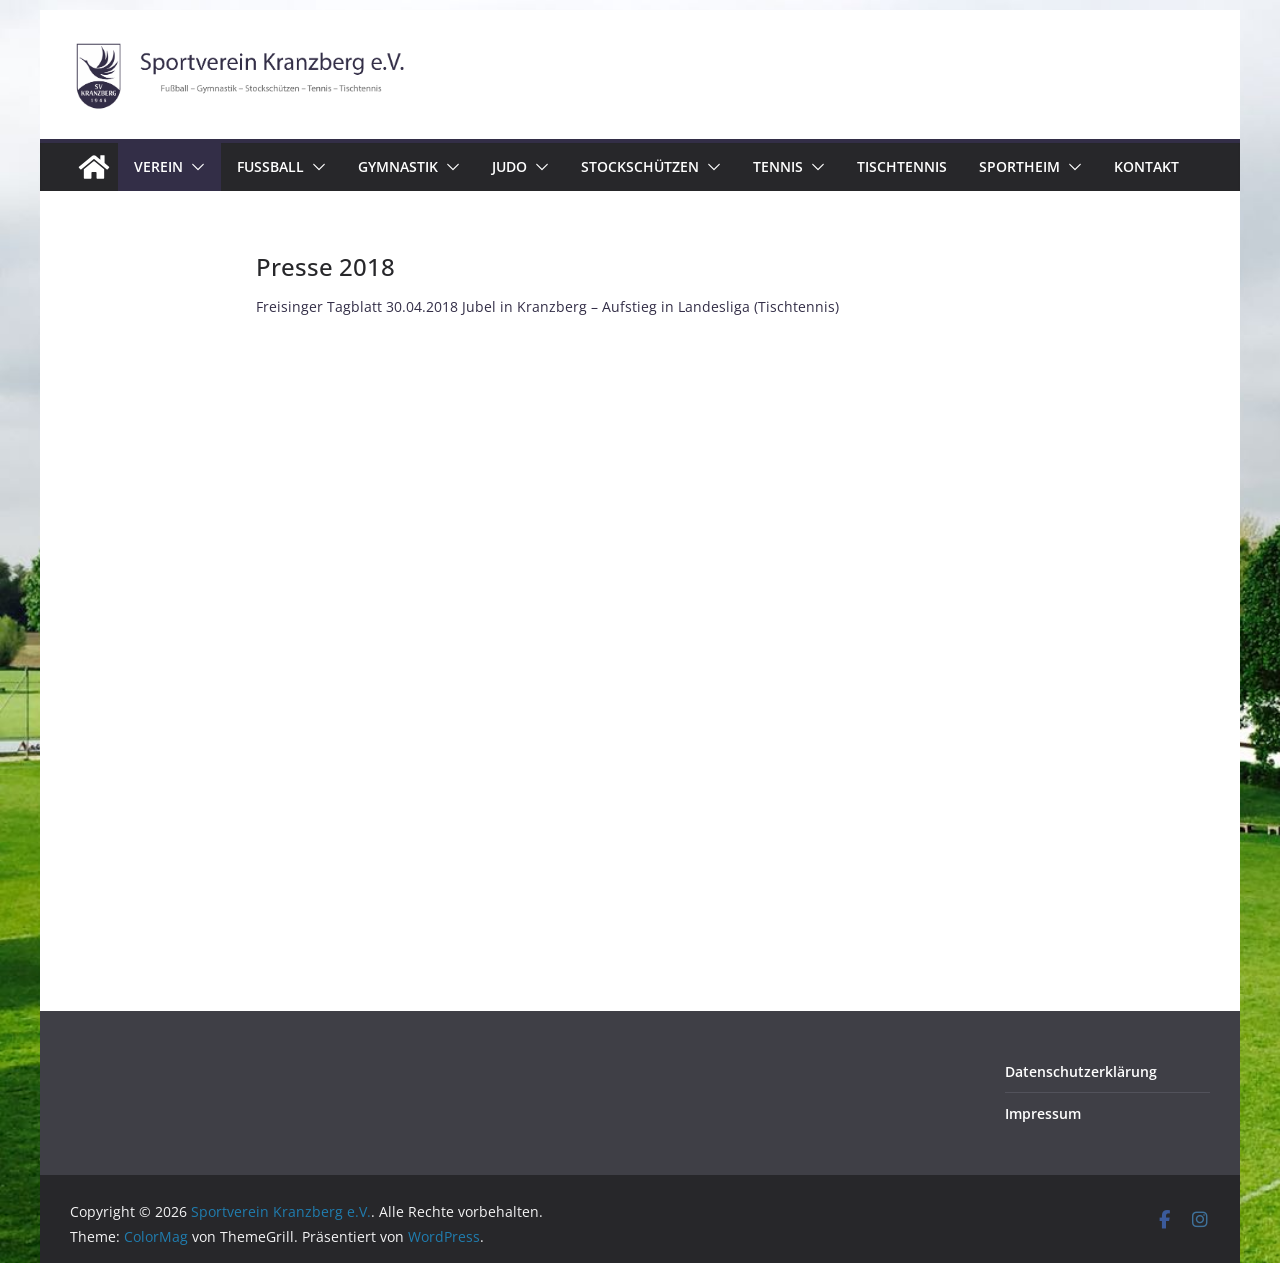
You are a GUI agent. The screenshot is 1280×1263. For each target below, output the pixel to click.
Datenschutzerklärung (1081, 1071)
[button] (194, 167)
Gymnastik (398, 166)
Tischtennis (902, 166)
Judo (509, 166)
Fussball (270, 166)
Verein (158, 166)
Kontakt (1146, 166)
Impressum (1043, 1113)
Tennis (778, 166)
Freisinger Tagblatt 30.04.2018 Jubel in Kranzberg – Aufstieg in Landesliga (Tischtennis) (547, 306)
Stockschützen (640, 166)
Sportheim (1019, 166)
